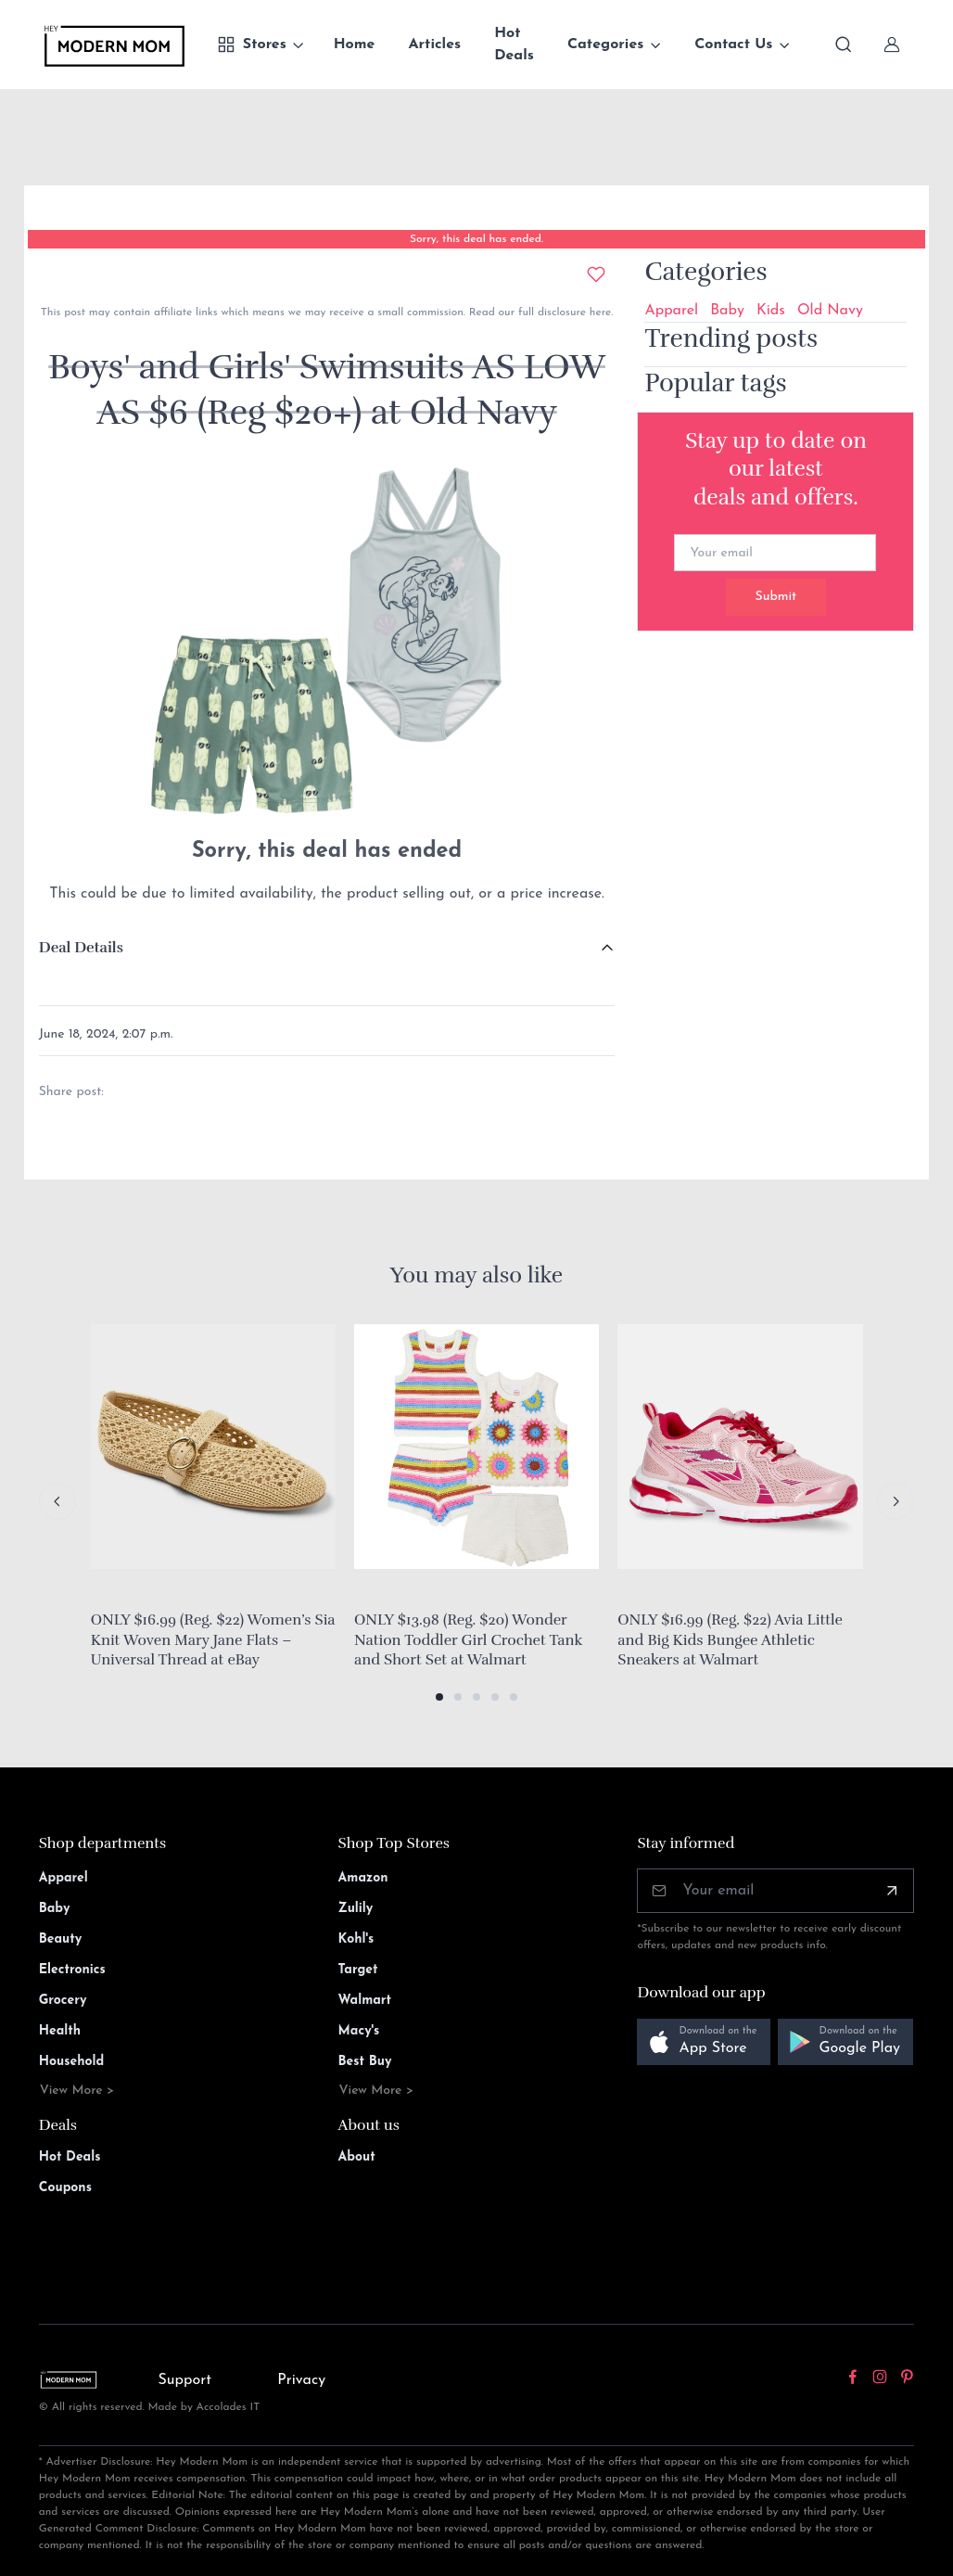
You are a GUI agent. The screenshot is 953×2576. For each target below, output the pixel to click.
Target (358, 1970)
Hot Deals (514, 44)
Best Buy (365, 2062)
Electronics (72, 1970)
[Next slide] (895, 1501)
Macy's (359, 2031)
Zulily (356, 1909)
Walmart (365, 2001)
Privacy (301, 2380)
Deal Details (81, 947)
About (356, 2157)
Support (184, 2380)
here (598, 312)
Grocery (63, 2001)
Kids (770, 310)
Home (354, 44)
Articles (434, 44)
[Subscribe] (891, 1890)
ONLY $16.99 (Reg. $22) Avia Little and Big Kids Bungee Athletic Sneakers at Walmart (730, 1640)
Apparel (671, 310)
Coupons (65, 2188)
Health (60, 2031)
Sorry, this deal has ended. (476, 239)
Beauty (61, 1939)
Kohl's (356, 1939)
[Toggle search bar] (843, 44)
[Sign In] (892, 44)
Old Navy (830, 310)
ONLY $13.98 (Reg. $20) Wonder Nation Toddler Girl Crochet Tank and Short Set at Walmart (468, 1640)
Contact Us (733, 44)
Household (72, 2062)
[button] (439, 1697)
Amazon (363, 1878)
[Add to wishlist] (596, 274)
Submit (775, 597)
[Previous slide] (57, 1501)
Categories (605, 44)
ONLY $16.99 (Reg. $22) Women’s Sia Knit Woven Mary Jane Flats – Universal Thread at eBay (213, 1640)
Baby (727, 310)
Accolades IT (228, 2407)
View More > (77, 2091)
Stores (251, 44)
